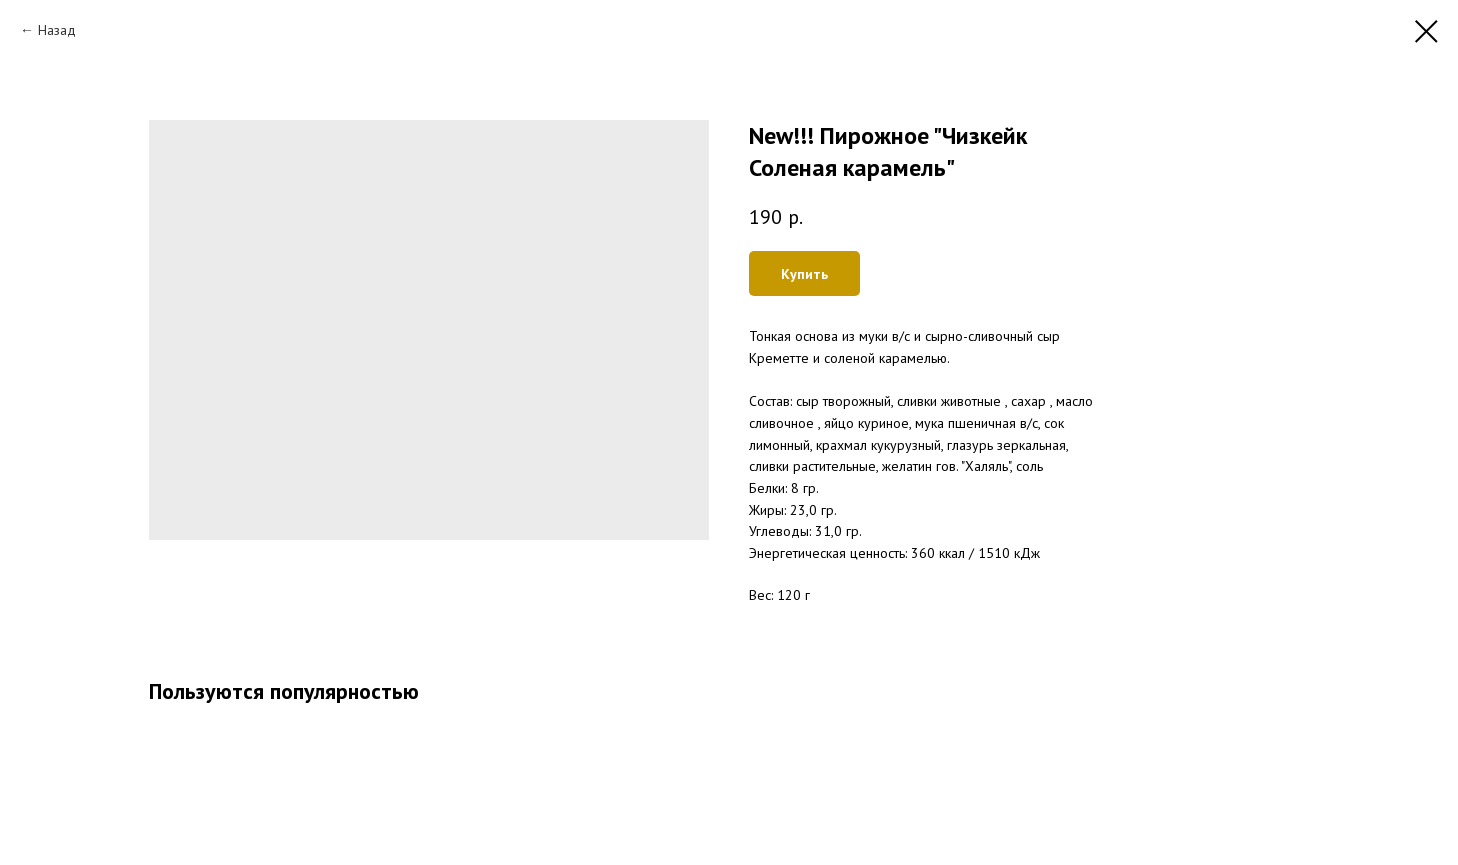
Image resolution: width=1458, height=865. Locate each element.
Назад (57, 30)
